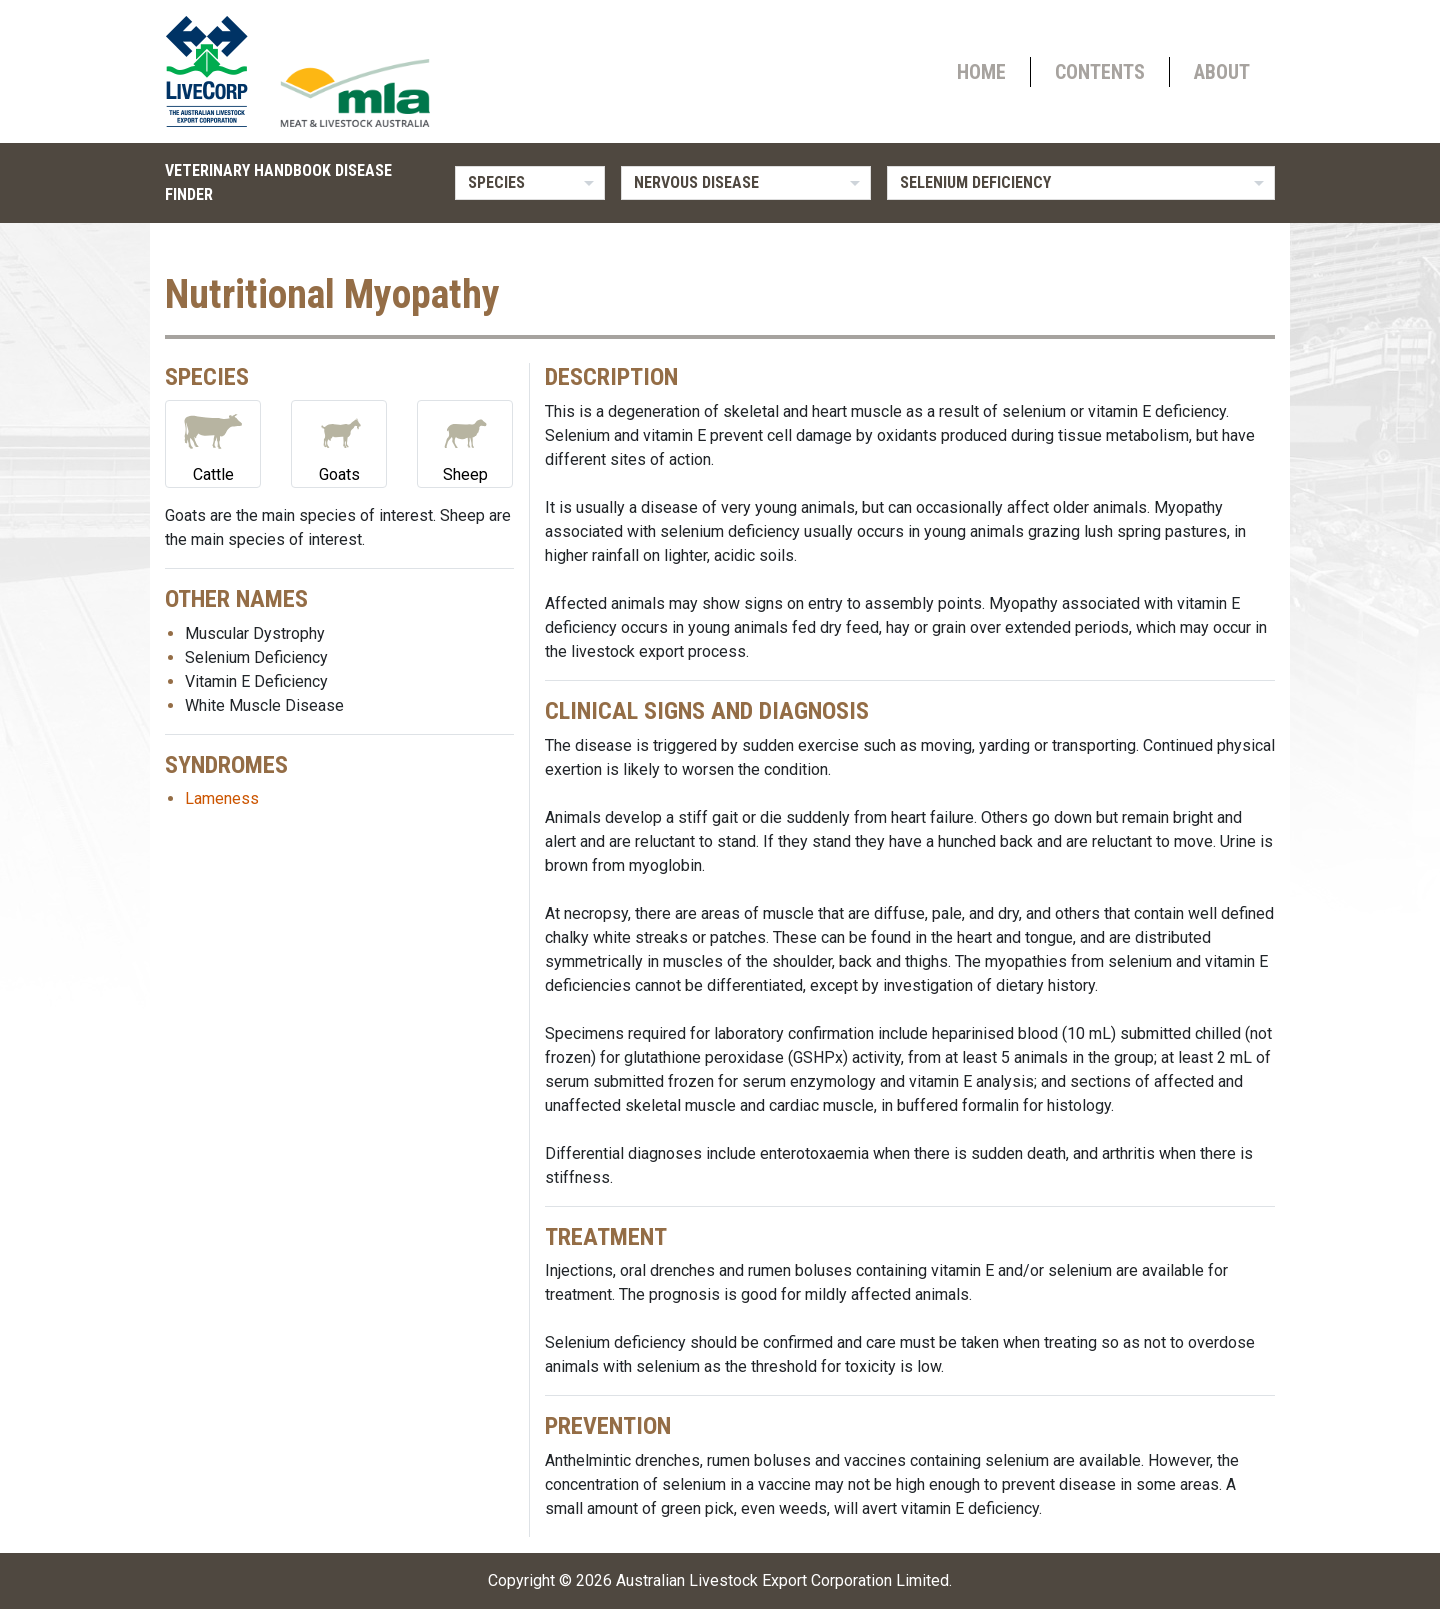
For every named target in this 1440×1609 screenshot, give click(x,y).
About (1222, 72)
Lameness (222, 798)
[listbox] (530, 183)
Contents (1100, 72)
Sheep (465, 442)
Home (981, 72)
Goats (339, 442)
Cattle (213, 442)
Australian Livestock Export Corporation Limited (782, 1580)
